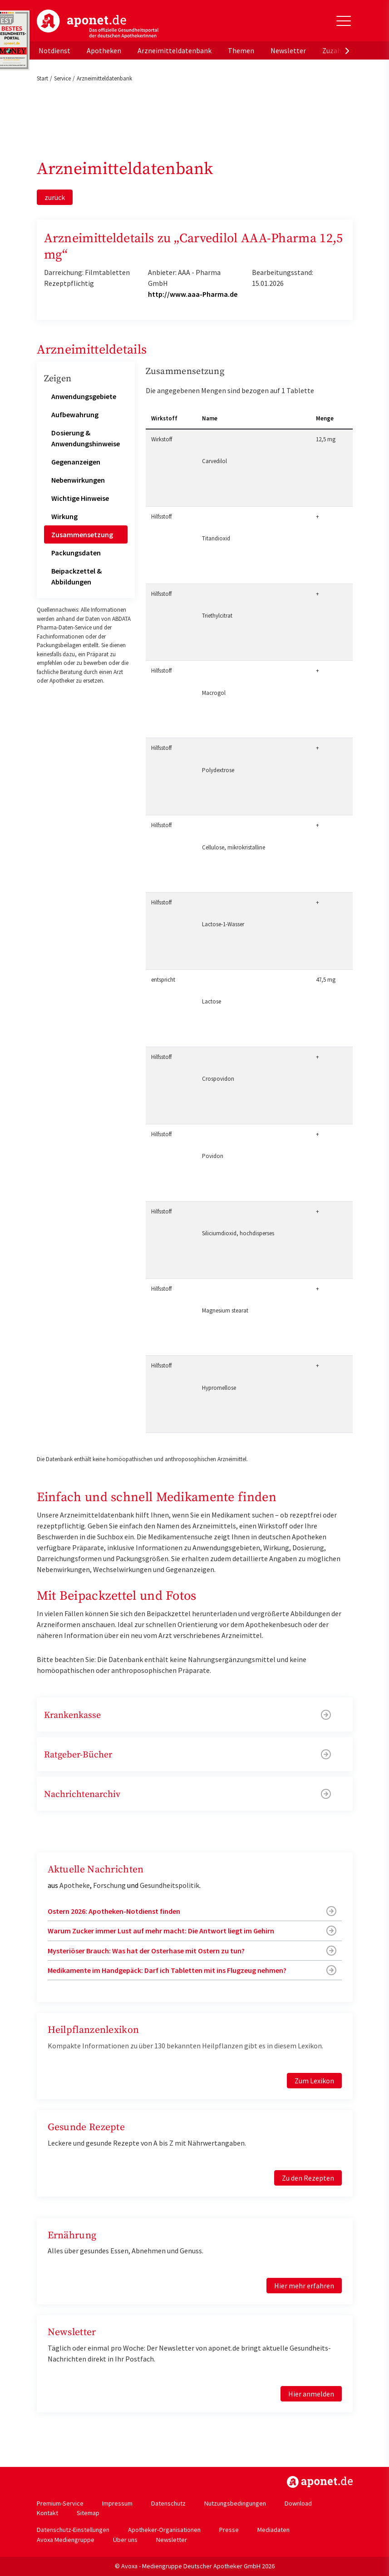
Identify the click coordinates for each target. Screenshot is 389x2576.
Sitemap (88, 2513)
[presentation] (347, 50)
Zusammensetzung (82, 534)
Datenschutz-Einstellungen (73, 2530)
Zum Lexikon (314, 2080)
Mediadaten (273, 2530)
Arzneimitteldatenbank (175, 50)
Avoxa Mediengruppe (65, 2540)
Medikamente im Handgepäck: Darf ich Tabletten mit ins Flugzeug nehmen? (167, 1970)
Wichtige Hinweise (80, 498)
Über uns (125, 2540)
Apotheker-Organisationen (164, 2530)
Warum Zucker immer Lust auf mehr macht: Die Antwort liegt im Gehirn (161, 1930)
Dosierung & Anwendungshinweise (85, 438)
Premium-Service (60, 2503)
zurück (54, 197)
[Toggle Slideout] (344, 21)
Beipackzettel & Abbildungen (76, 576)
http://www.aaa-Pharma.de (192, 294)
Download (298, 2503)
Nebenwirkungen (78, 479)
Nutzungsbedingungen (235, 2503)
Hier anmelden (311, 2393)
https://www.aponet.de (320, 2482)
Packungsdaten (76, 552)
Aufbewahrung (74, 414)
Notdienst (54, 50)
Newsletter (288, 50)
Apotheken (104, 50)
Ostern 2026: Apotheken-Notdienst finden (114, 1911)
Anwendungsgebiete (83, 396)
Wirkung (64, 516)
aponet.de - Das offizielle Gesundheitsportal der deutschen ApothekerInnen (97, 24)
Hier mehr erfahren (304, 2285)
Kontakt (47, 2513)
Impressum (117, 2503)
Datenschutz (168, 2503)
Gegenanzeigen (75, 461)
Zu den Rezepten (308, 2177)
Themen (241, 50)
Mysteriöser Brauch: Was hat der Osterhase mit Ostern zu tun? (146, 1950)
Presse (229, 2530)
